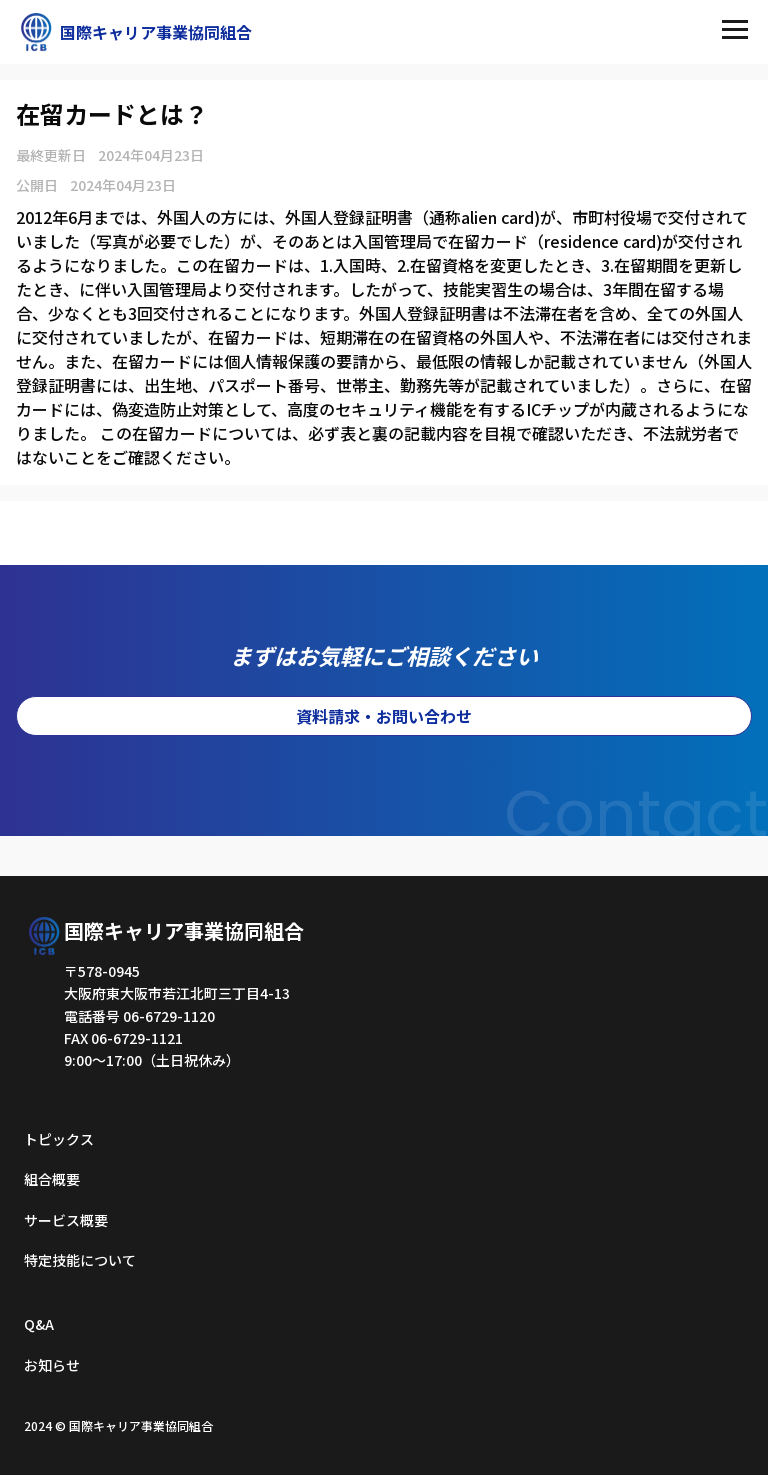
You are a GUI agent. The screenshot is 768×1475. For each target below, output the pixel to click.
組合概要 (52, 1179)
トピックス (59, 1139)
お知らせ (52, 1365)
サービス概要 (66, 1220)
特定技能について (80, 1260)
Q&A (39, 1324)
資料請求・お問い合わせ (384, 716)
